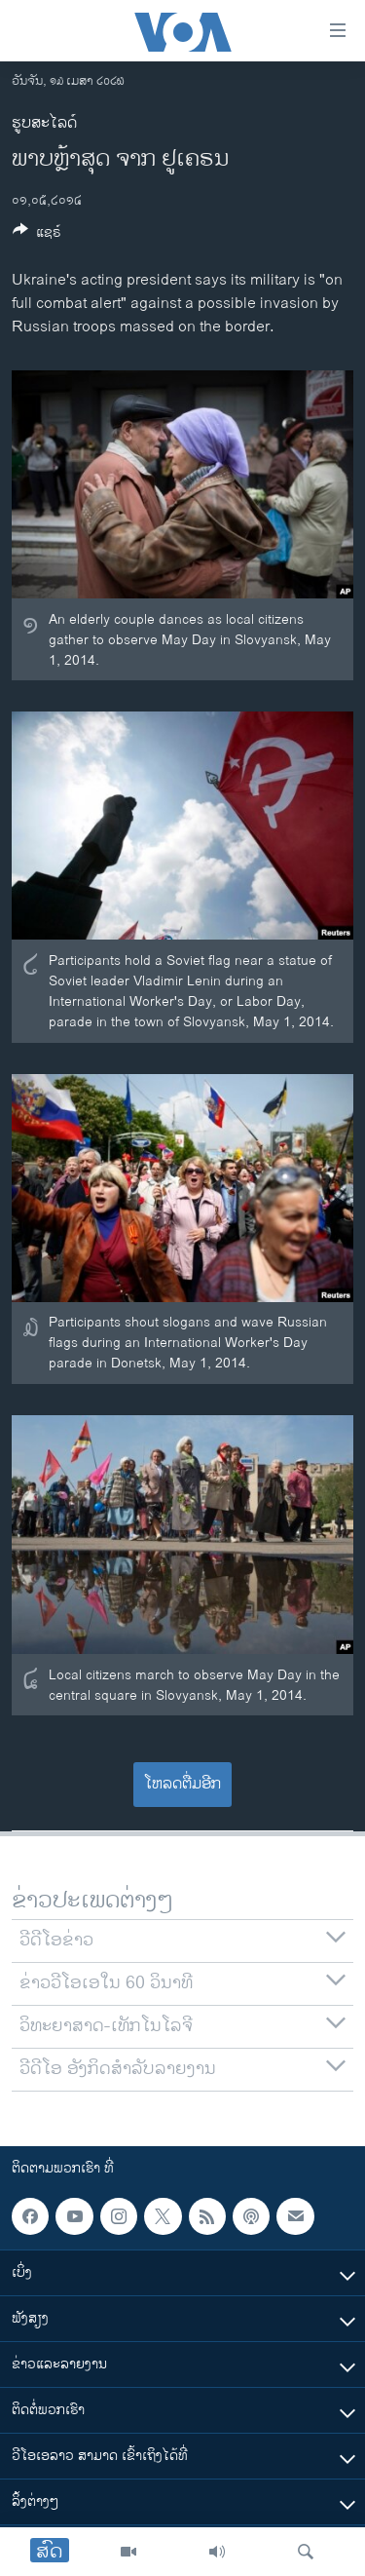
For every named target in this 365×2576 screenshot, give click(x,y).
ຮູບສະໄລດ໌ (44, 123)
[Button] (37, 235)
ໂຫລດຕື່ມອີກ (182, 1784)
